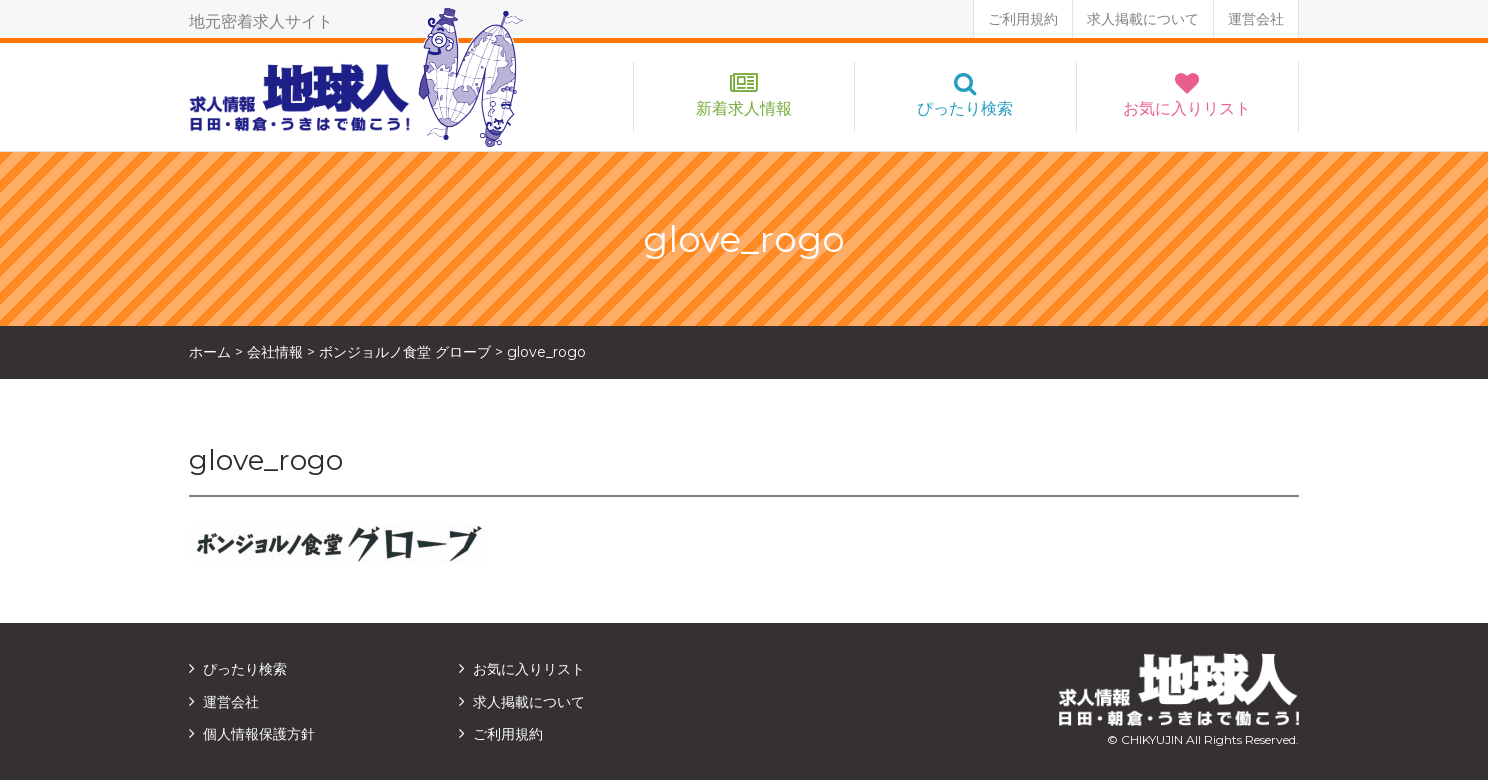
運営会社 (1256, 19)
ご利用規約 (1023, 19)
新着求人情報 (744, 108)
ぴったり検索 (965, 108)
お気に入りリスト (1187, 108)
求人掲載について (1143, 19)
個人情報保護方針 (259, 734)
